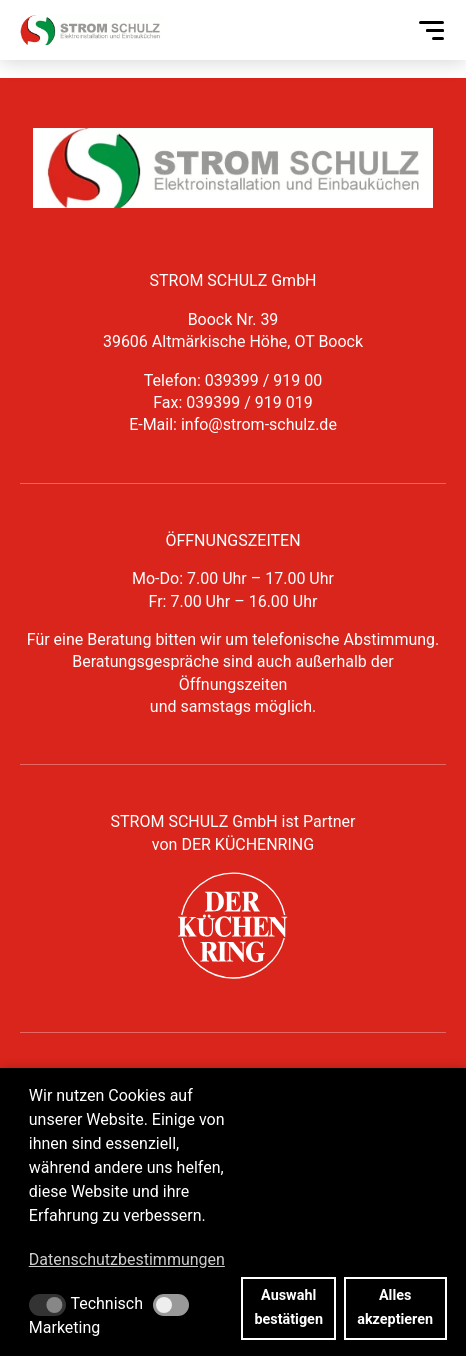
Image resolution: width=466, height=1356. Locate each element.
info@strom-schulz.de (259, 424)
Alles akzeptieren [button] (395, 1307)
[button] (47, 1305)
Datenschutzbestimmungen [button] (127, 1259)
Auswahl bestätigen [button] (288, 1307)
